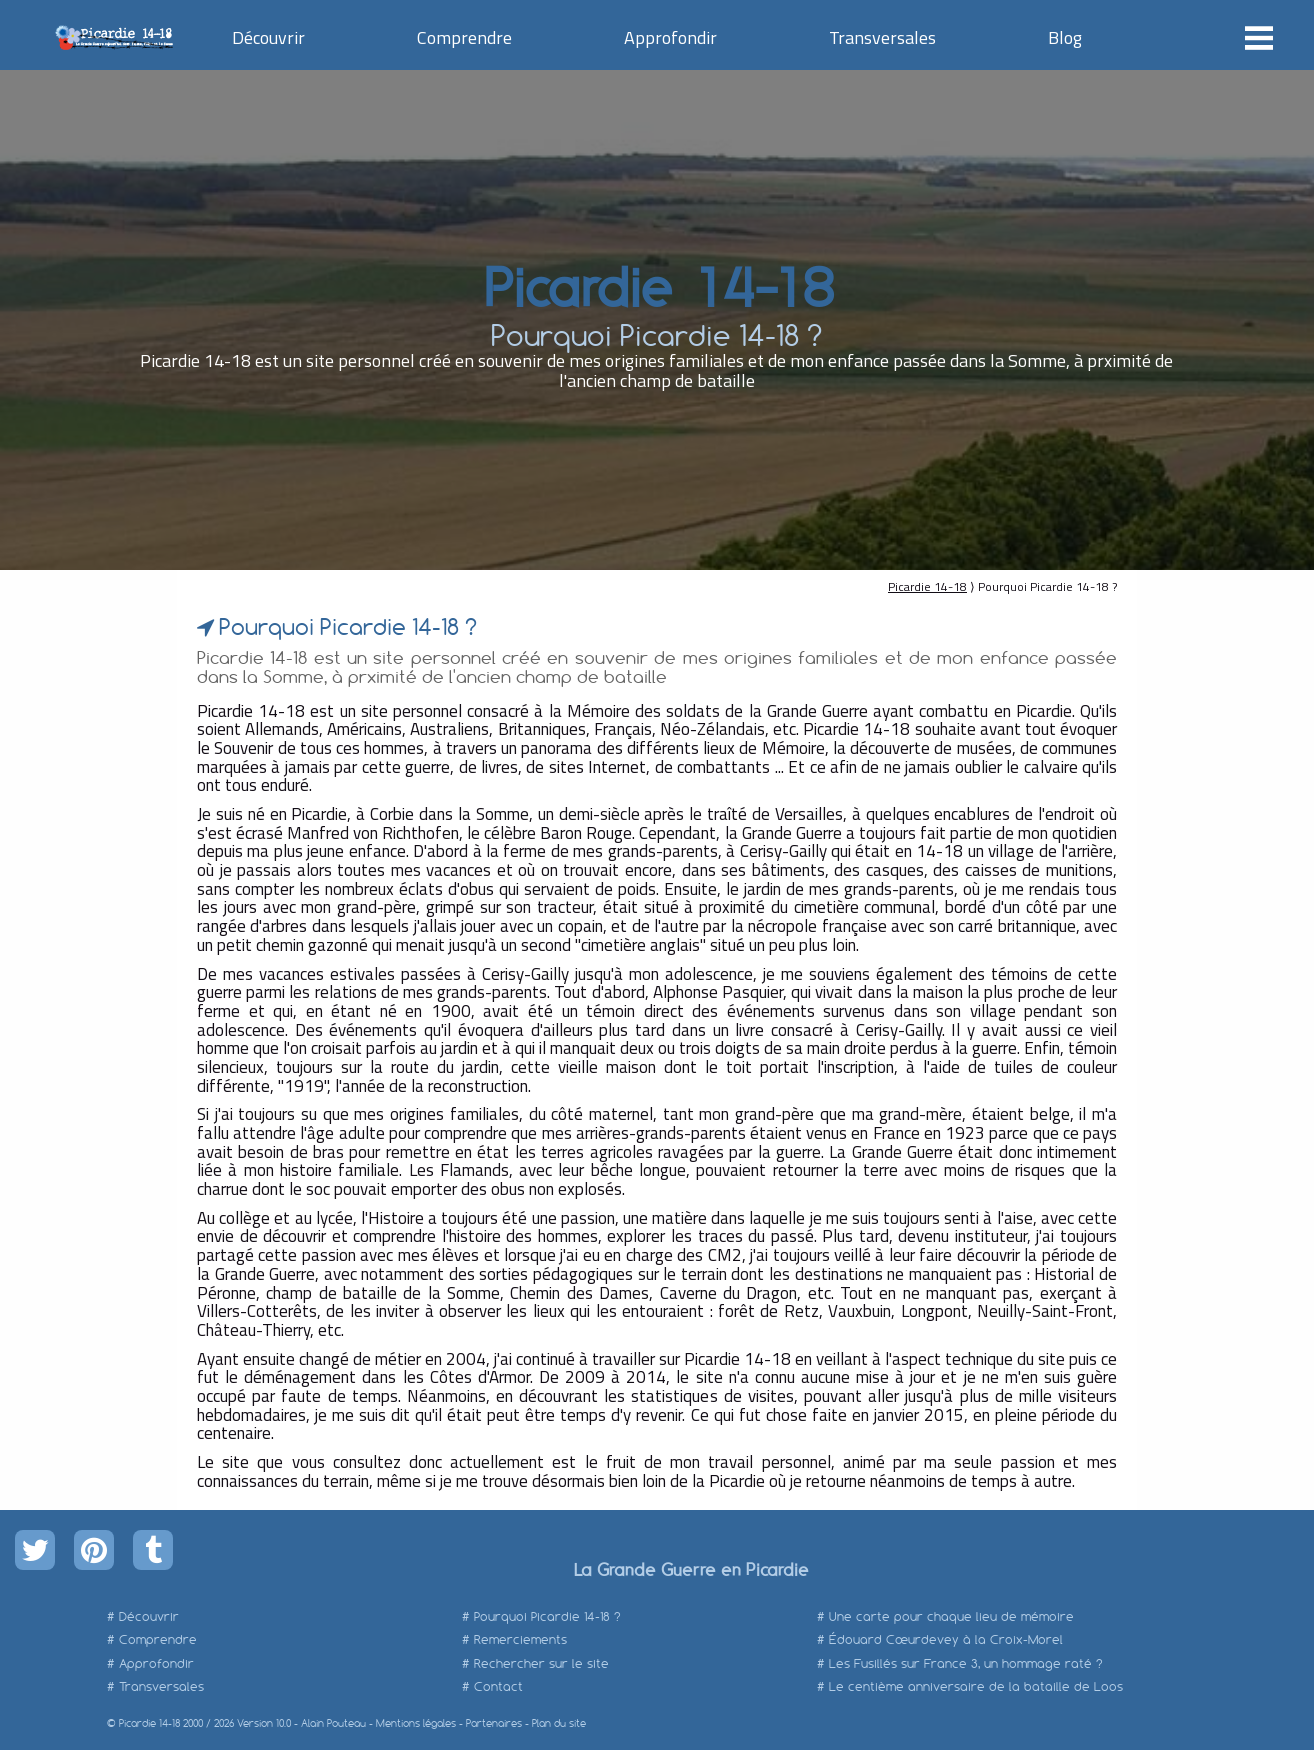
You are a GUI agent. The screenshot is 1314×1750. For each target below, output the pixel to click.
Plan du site (559, 1723)
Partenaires (494, 1723)
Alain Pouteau (333, 1723)
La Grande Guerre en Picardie (690, 1569)
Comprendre (464, 37)
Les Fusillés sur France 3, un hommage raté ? (966, 1663)
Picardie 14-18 (656, 284)
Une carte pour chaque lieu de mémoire (951, 1616)
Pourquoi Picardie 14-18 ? (547, 1616)
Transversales (882, 37)
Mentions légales (416, 1723)
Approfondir (670, 37)
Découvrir (268, 37)
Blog (1065, 37)
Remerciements (520, 1639)
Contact (498, 1686)
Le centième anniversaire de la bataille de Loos (976, 1686)
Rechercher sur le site (541, 1663)
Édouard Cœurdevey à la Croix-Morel (946, 1639)
